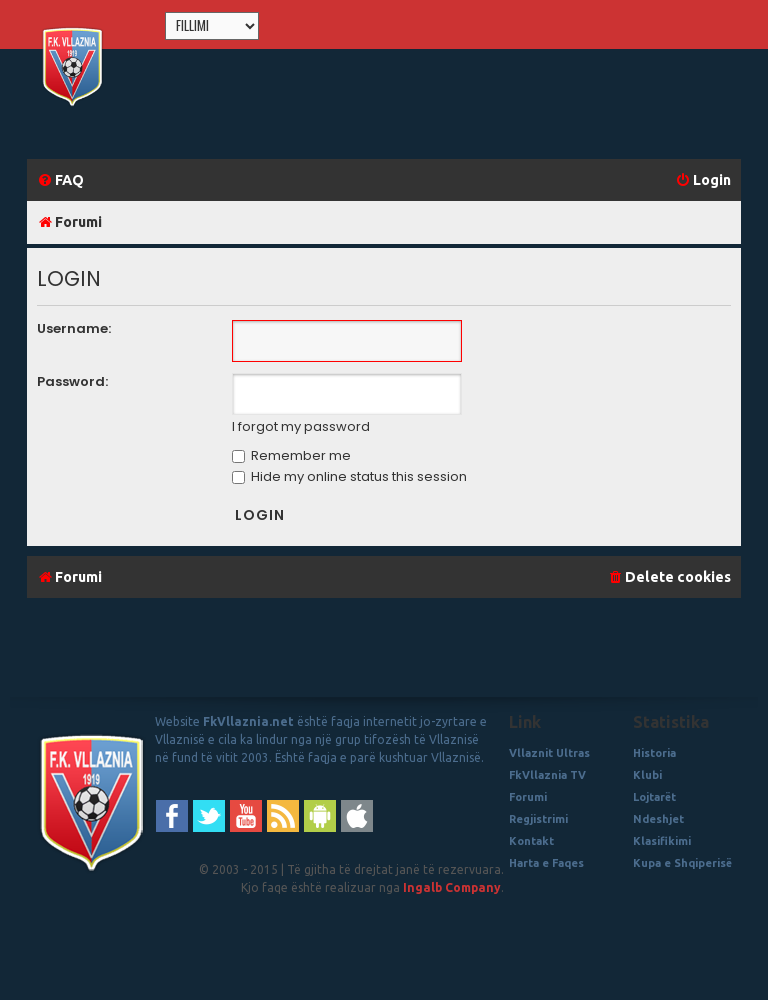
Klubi (647, 775)
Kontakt (531, 841)
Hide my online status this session (349, 476)
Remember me (291, 455)
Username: (74, 328)
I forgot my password (301, 427)
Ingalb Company (452, 887)
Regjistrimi (538, 819)
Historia (654, 753)
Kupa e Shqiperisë (682, 863)
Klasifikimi (662, 841)
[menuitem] (60, 180)
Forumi (528, 797)
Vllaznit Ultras (549, 753)
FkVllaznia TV (547, 775)
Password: (72, 381)
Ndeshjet (658, 819)
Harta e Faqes (546, 863)
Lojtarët (654, 797)
